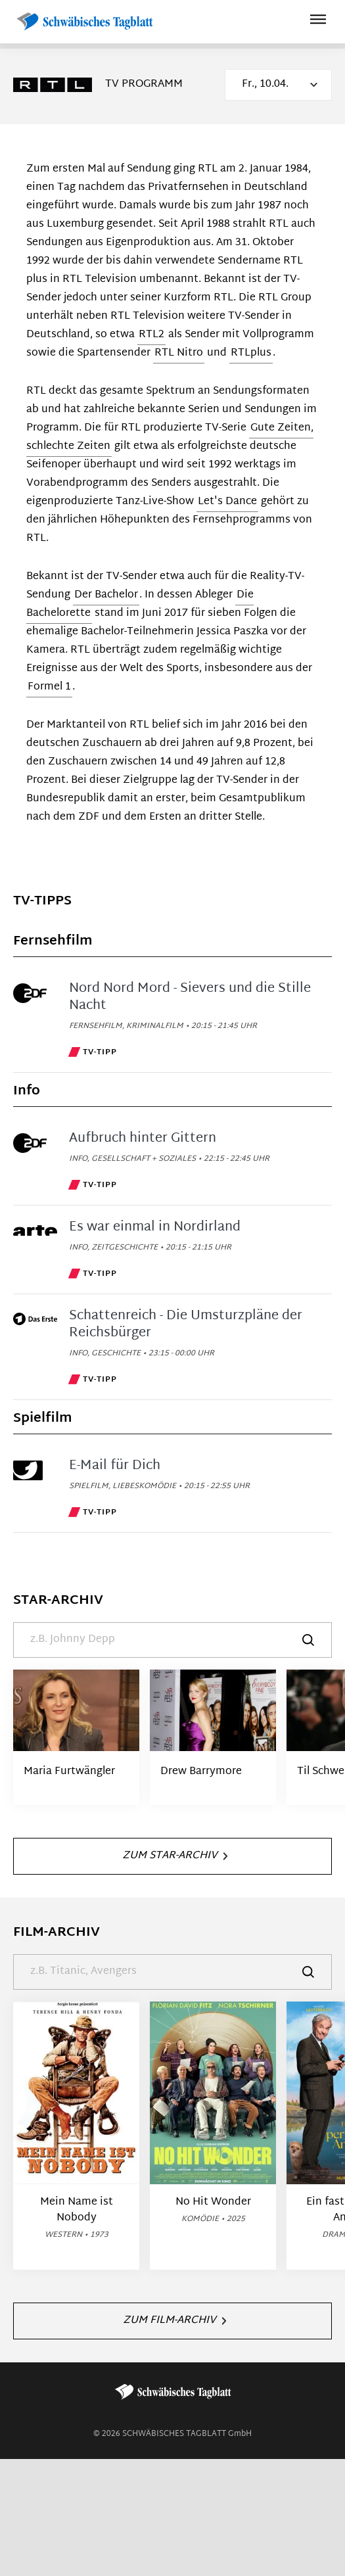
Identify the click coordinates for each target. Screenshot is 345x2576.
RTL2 (151, 334)
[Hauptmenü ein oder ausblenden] (318, 21)
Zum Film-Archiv (174, 2320)
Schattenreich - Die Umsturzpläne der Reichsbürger (185, 1324)
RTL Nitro (178, 353)
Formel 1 (49, 687)
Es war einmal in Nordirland (155, 1227)
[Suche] (172, 1640)
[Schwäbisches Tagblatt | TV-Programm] (84, 22)
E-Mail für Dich (114, 1465)
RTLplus (251, 353)
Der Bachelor (106, 595)
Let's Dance (227, 501)
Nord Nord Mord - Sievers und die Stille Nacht (190, 997)
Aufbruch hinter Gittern (142, 1138)
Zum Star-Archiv (174, 1855)
